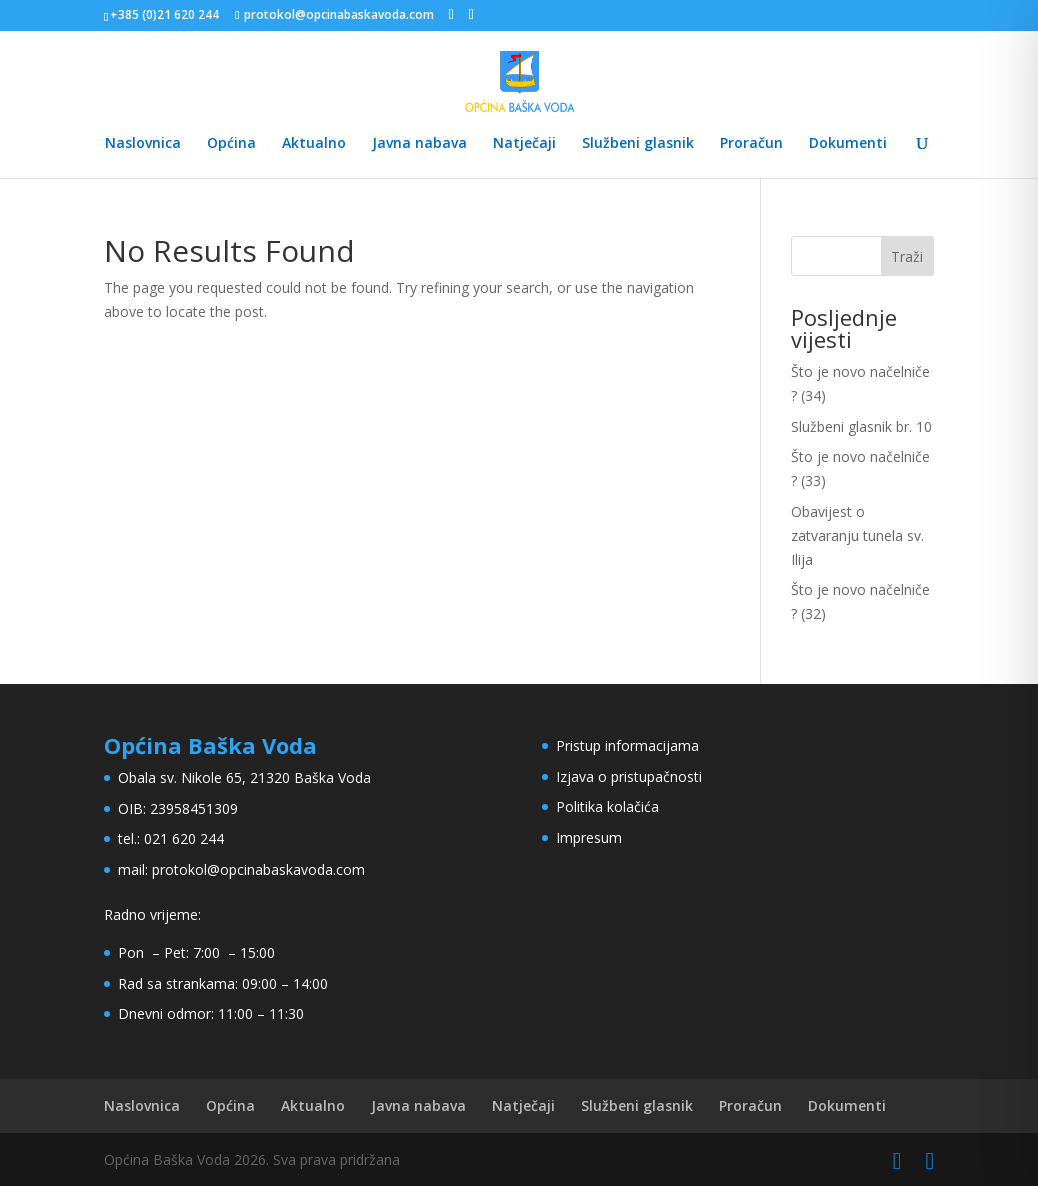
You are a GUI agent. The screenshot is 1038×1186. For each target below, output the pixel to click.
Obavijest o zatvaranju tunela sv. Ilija (857, 535)
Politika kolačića (607, 806)
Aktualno (314, 144)
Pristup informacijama (627, 745)
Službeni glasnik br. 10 (861, 426)
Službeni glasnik (638, 144)
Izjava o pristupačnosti (629, 776)
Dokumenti (848, 144)
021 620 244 (184, 838)
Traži (907, 256)
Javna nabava (419, 144)
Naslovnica (143, 144)
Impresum (589, 837)
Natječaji (524, 144)
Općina (231, 144)
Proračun (751, 144)
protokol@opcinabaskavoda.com (258, 869)
